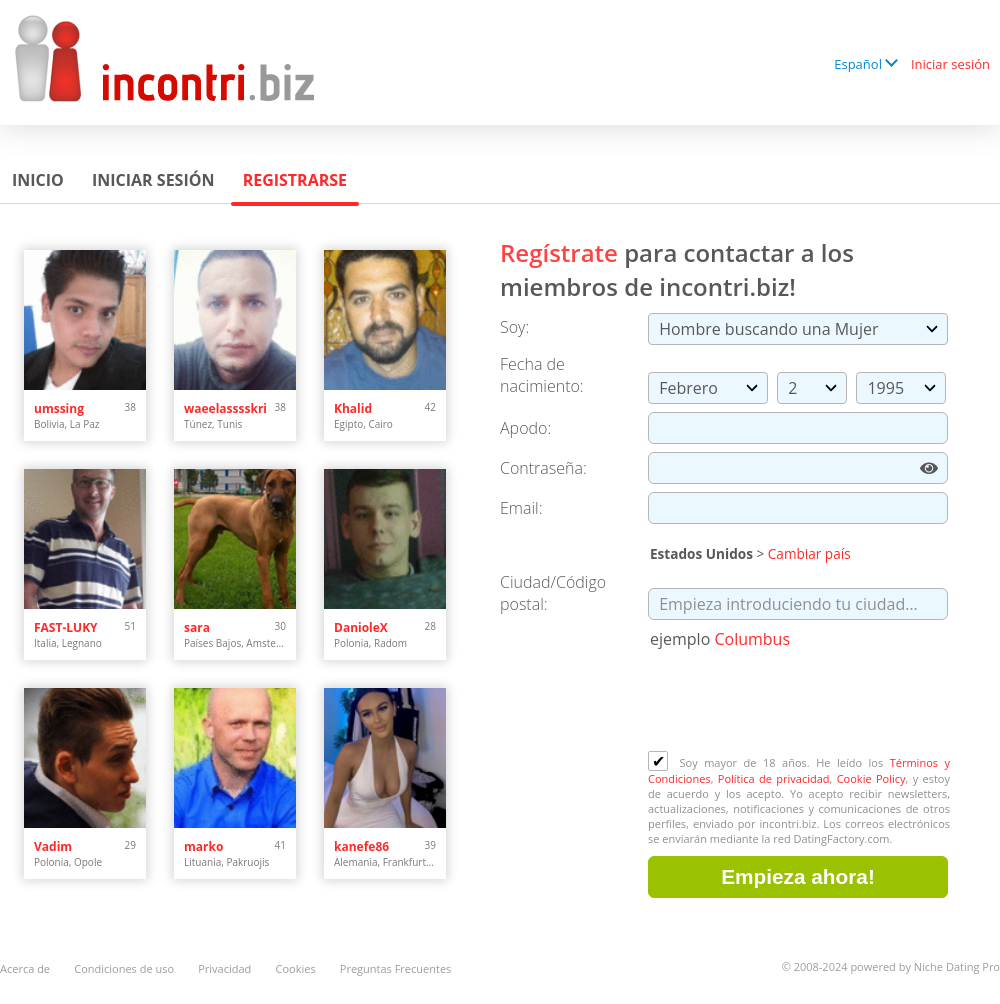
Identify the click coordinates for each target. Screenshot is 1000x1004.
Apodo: (525, 428)
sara (197, 627)
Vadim (53, 846)
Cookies (296, 968)
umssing (59, 408)
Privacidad (224, 968)
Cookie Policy (871, 778)
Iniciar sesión (950, 64)
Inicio (38, 180)
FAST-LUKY (66, 627)
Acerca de (25, 968)
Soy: (514, 327)
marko (203, 846)
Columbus (752, 639)
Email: (521, 508)
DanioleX (361, 627)
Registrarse (295, 180)
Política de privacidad (774, 778)
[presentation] (800, 702)
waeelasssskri (225, 408)
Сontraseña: (543, 468)
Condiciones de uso (124, 968)
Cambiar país (809, 553)
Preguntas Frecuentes (396, 968)
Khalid (353, 408)
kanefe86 (361, 846)
